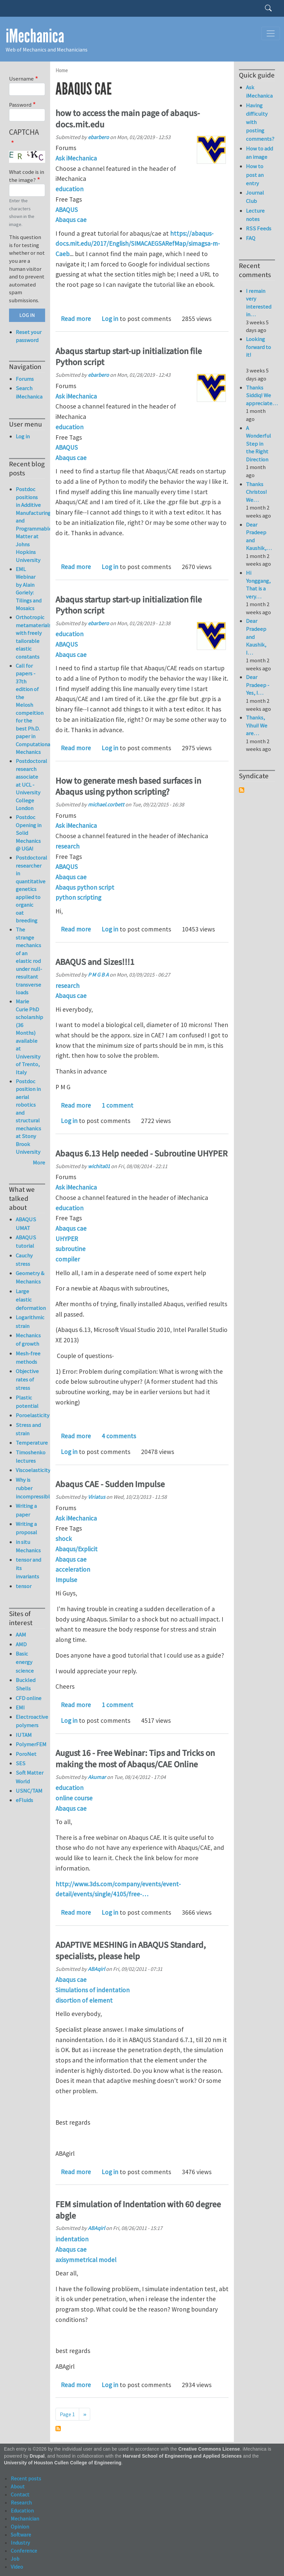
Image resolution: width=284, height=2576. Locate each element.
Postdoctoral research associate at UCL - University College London (31, 784)
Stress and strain (28, 1429)
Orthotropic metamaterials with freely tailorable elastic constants (33, 636)
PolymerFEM (30, 1744)
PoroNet (26, 1754)
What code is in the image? (26, 176)
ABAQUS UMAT (26, 1223)
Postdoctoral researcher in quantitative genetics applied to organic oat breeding (31, 889)
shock (63, 1539)
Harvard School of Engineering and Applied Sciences (182, 2456)
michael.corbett (106, 804)
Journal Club (255, 197)
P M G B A (98, 974)
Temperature (30, 1442)
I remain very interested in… (258, 302)
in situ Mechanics (28, 1546)
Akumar (97, 1777)
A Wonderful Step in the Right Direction (258, 443)
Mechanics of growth (28, 1339)
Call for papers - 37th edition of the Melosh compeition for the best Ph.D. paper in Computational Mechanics (34, 709)
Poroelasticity (30, 1415)
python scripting (78, 897)
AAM (21, 1634)
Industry (20, 2542)
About (18, 2486)
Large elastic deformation (30, 1299)
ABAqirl (96, 1969)
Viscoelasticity (30, 1470)
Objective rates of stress (27, 1379)
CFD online (28, 1698)
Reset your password (28, 336)
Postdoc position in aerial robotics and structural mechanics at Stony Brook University (28, 1117)
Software (21, 2534)
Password (20, 104)
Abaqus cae (71, 220)
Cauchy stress (24, 1259)
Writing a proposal (26, 1528)
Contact (20, 2494)
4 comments (119, 1436)
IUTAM (24, 1735)
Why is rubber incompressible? (30, 1488)
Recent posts (26, 2478)
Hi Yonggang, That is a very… (258, 584)
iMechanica (35, 36)
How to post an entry (255, 174)
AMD (21, 1644)
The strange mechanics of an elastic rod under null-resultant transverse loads (29, 961)
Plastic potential (27, 1402)
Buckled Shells (25, 1684)
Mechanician (25, 2518)
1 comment (117, 1105)
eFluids (24, 1800)
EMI (20, 1707)
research (67, 846)
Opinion (20, 2526)
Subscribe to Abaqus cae (58, 2428)
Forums (25, 378)
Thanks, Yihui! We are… (256, 725)
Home (61, 70)
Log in (110, 319)
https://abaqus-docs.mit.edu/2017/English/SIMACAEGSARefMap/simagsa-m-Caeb (137, 243)
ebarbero (98, 137)
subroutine (70, 1249)
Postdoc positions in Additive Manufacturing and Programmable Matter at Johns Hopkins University (34, 524)
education (69, 189)
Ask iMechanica (76, 158)
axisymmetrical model (85, 2260)
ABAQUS (66, 210)
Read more (76, 319)
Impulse (66, 1580)
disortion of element (84, 2000)
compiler (67, 1259)
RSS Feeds (258, 228)
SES (20, 1763)
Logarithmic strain (30, 1321)
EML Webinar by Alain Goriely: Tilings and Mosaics (28, 588)
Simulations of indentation (92, 1990)
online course (74, 1798)
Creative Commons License (209, 2449)
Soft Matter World (29, 1777)
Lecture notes (255, 215)
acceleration (72, 1569)
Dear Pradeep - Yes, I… (257, 684)
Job (15, 2558)
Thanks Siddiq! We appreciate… (262, 395)
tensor (23, 1586)
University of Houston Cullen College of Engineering (62, 2462)
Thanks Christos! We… (256, 491)
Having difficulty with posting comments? (260, 122)
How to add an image (259, 152)
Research (21, 2502)
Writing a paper (26, 1510)
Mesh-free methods (28, 1357)
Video (17, 2566)
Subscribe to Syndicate (241, 790)
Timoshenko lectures (30, 1456)
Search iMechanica (29, 392)
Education (22, 2510)
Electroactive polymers (30, 1721)
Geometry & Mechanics (30, 1277)
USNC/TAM (29, 1790)
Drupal (37, 2456)
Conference (24, 2550)
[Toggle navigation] (270, 33)
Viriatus (96, 1496)
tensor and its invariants (28, 1568)
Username (21, 78)
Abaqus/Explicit (76, 1549)
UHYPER (66, 1239)
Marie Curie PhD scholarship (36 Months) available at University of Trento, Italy (29, 1037)
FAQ (250, 238)
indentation (72, 2239)
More (39, 1162)
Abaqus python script (84, 887)
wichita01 (99, 1166)
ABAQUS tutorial (26, 1241)
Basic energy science (25, 1662)
